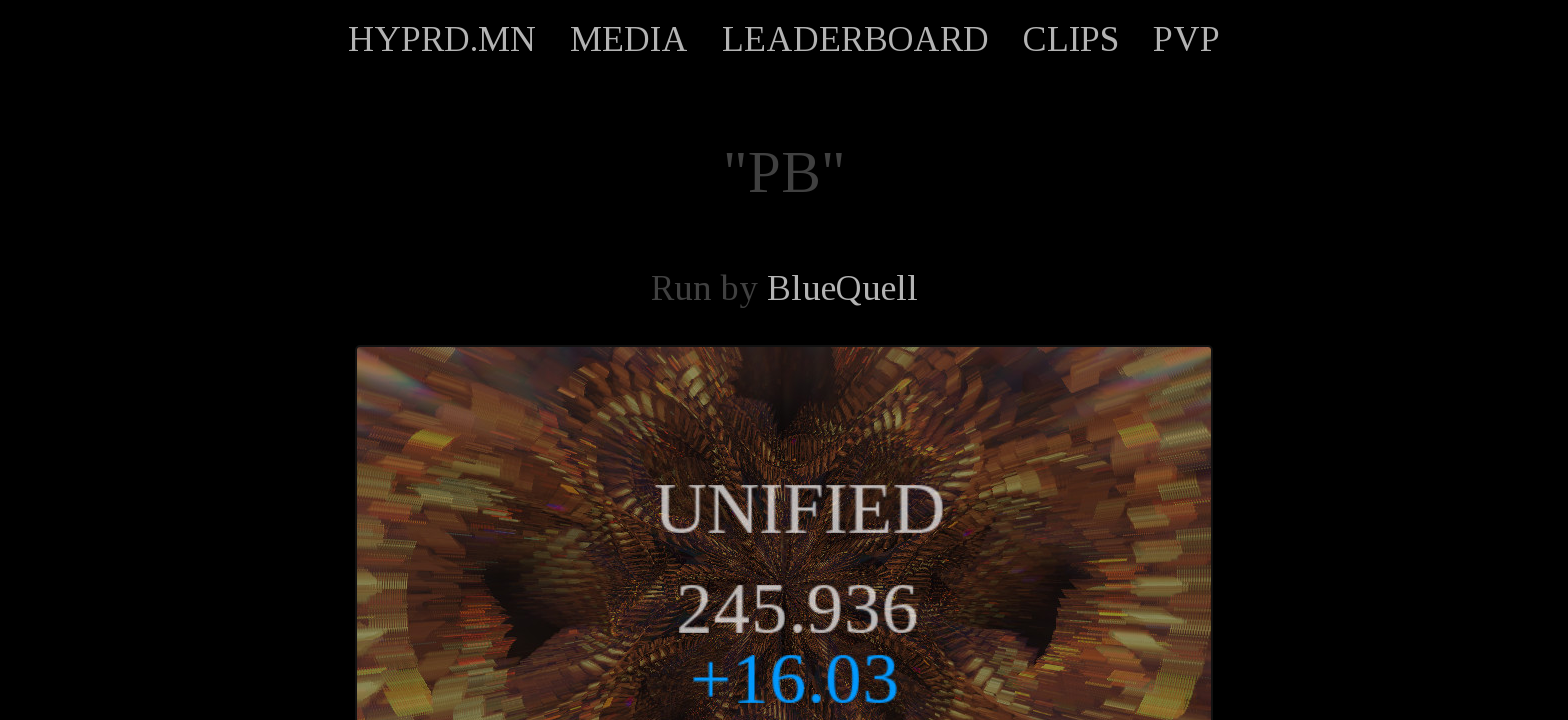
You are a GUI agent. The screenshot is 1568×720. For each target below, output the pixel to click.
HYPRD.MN (442, 39)
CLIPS (1071, 39)
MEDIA (629, 39)
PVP (1186, 39)
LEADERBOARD (855, 39)
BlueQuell (842, 288)
